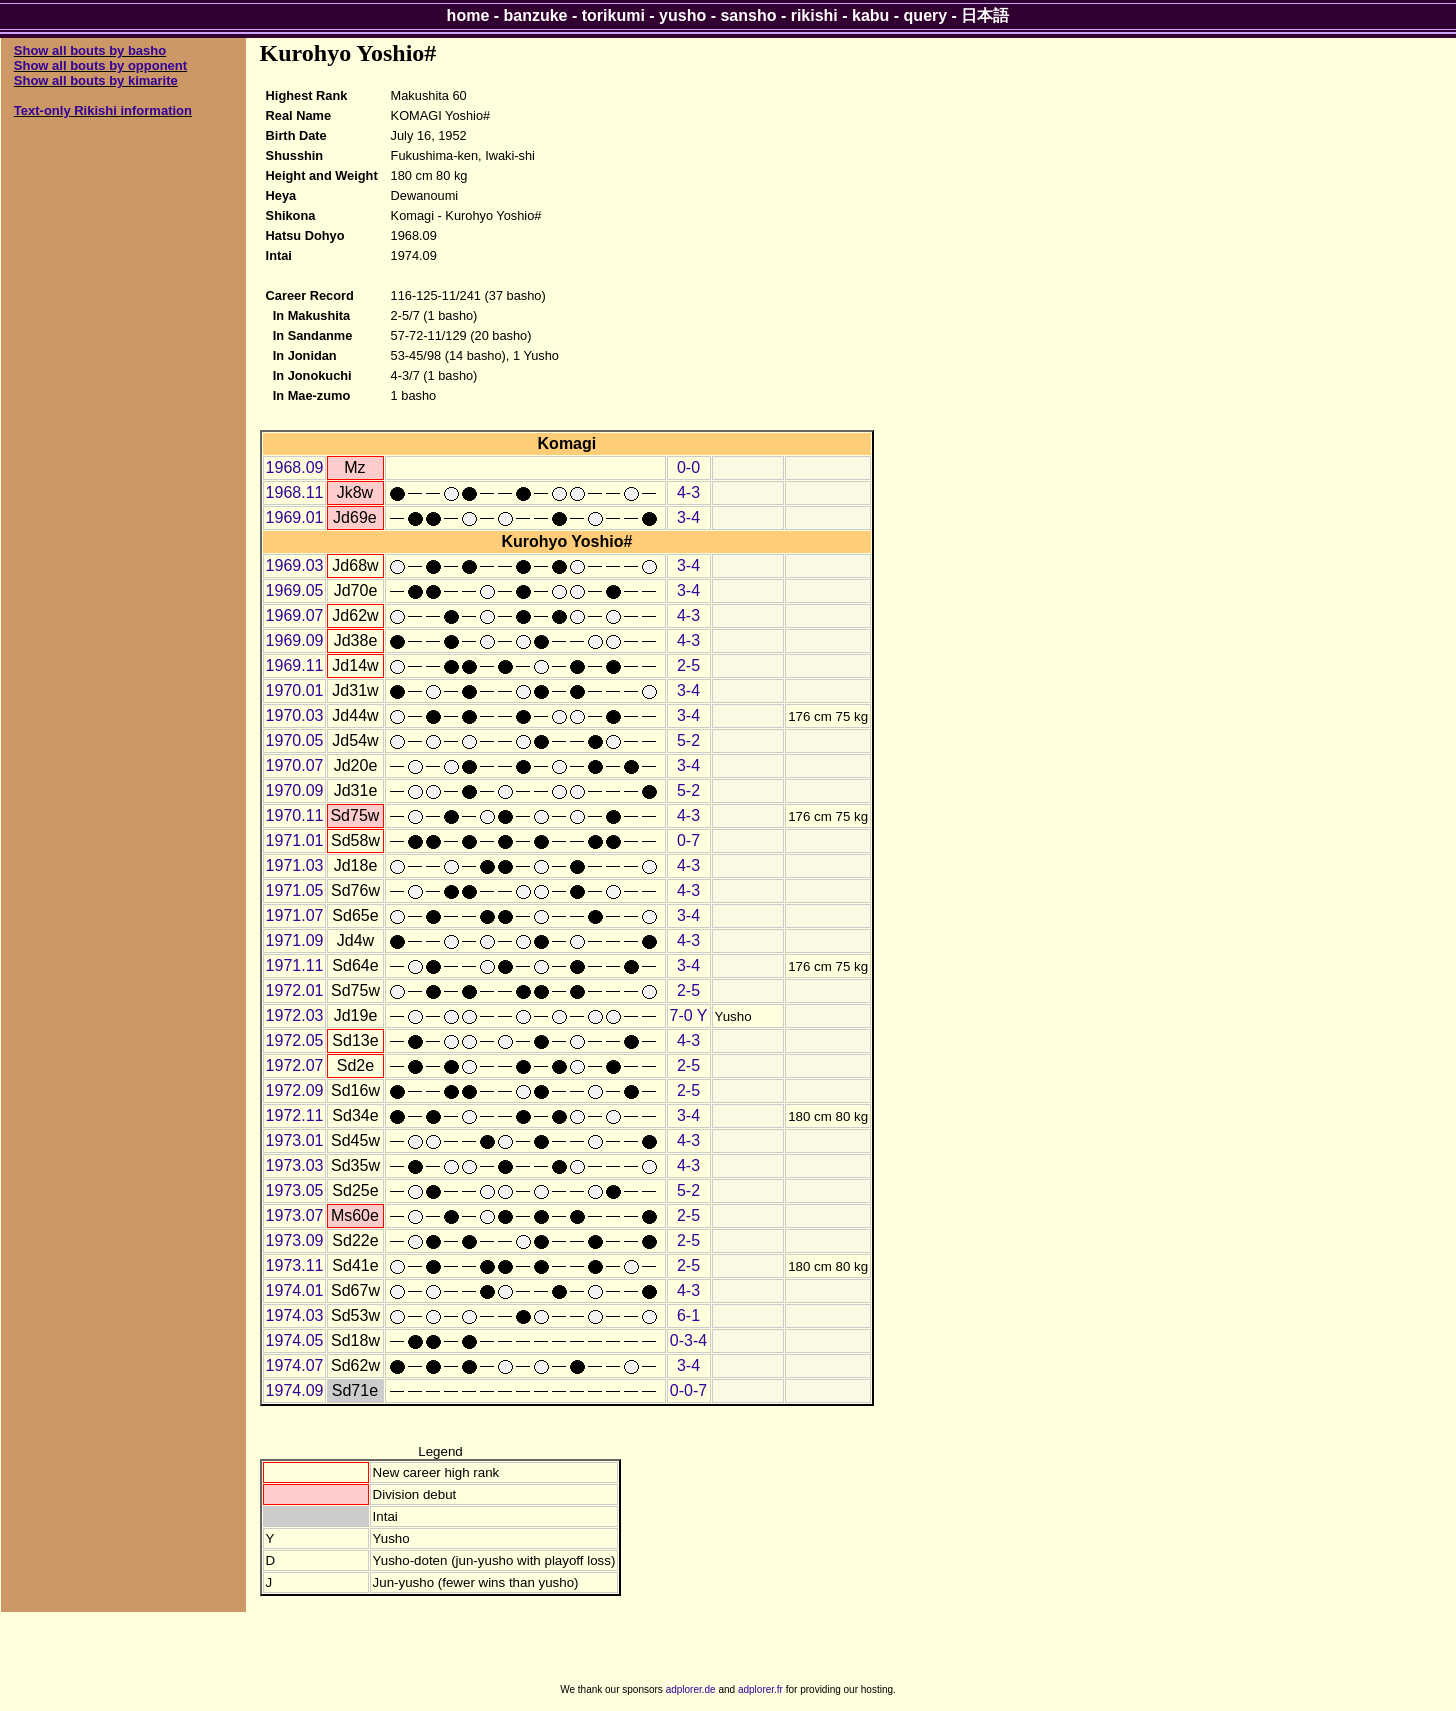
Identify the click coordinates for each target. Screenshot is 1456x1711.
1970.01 (295, 690)
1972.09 (295, 1090)
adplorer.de (691, 1689)
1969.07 (295, 615)
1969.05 (295, 590)
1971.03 (295, 865)
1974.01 (295, 1290)
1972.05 (295, 1040)
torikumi (613, 15)
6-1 (688, 1315)
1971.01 (295, 840)
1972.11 (295, 1115)
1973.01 (295, 1140)
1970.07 (295, 765)
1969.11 (295, 665)
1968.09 (295, 467)
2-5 (688, 665)
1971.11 (295, 965)
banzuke (536, 15)
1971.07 (295, 915)
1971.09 (295, 940)
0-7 (688, 840)
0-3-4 (688, 1340)
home (468, 15)
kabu (870, 15)
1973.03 (295, 1165)
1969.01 (295, 517)
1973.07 (295, 1215)
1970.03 (295, 715)
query (926, 15)
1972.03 (295, 1015)
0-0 (688, 467)
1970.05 (295, 740)
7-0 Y (689, 1015)
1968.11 (295, 492)
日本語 (985, 15)
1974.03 (295, 1315)
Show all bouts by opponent (100, 65)
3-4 (688, 517)
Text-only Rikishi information (103, 110)
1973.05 (295, 1190)
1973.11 (295, 1265)
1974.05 (295, 1340)
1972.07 (295, 1065)
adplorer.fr (760, 1689)
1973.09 (295, 1240)
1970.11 (295, 815)
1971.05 (295, 890)
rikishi (814, 15)
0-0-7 (688, 1390)
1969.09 (295, 640)
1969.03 (295, 565)
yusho (682, 15)
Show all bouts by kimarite (96, 80)
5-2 (688, 740)
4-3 (688, 492)
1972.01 (295, 990)
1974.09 (295, 1390)
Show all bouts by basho (90, 50)
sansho (748, 15)
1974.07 (295, 1365)
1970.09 (295, 790)
